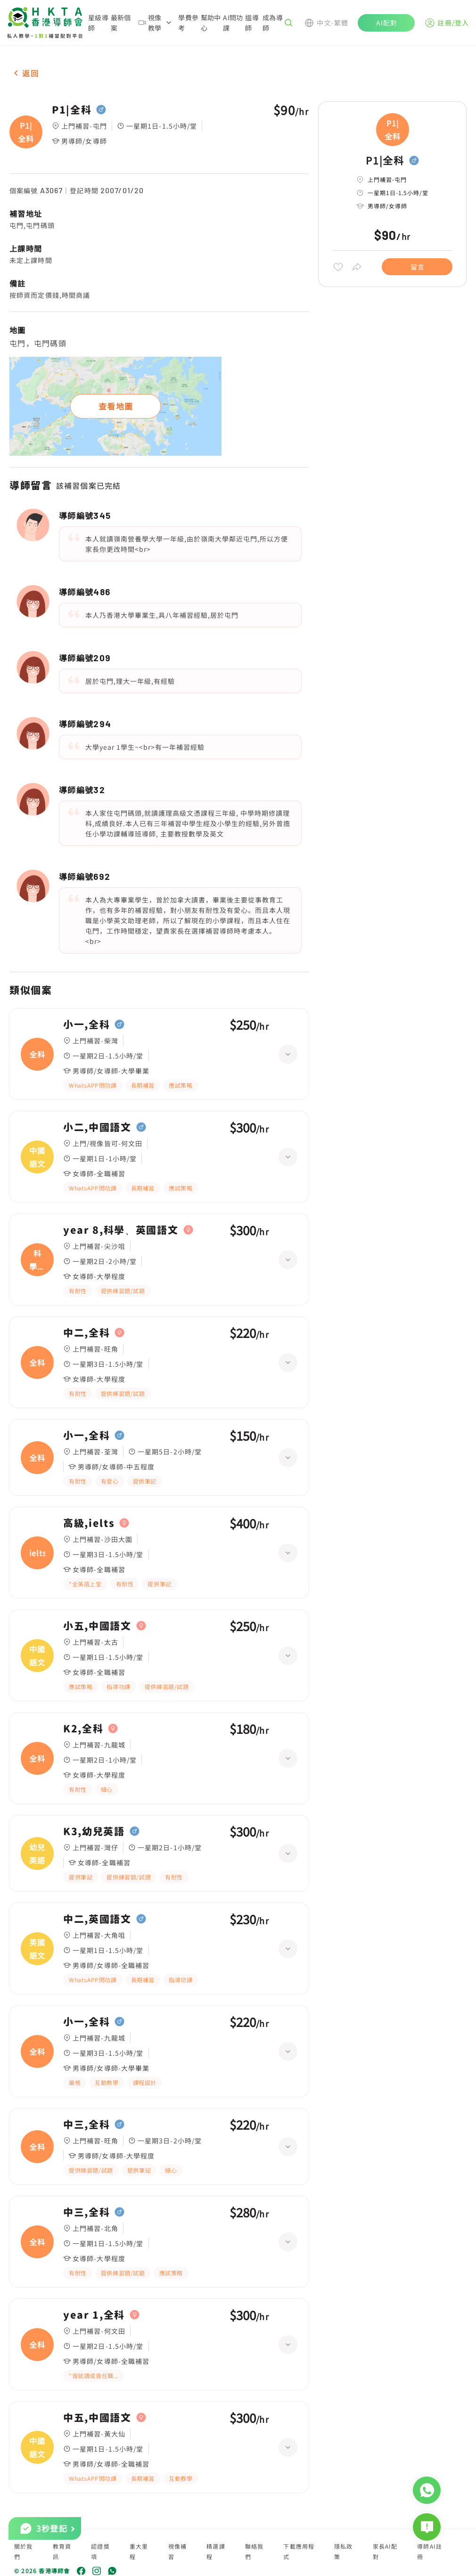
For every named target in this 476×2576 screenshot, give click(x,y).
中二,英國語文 (97, 1919)
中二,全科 (86, 1332)
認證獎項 (100, 2551)
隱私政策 (343, 2551)
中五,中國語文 (97, 2417)
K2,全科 (83, 1728)
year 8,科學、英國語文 (121, 1230)
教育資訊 (62, 2551)
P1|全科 (71, 109)
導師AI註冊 (429, 2551)
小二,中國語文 (97, 1127)
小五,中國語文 (97, 1626)
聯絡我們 (254, 2551)
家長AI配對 (385, 2551)
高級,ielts (89, 1523)
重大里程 (139, 2551)
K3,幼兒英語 (94, 1831)
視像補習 (177, 2551)
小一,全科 (86, 1024)
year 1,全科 (94, 2315)
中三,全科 (86, 2124)
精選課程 (215, 2551)
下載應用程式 (298, 2551)
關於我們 (23, 2551)
